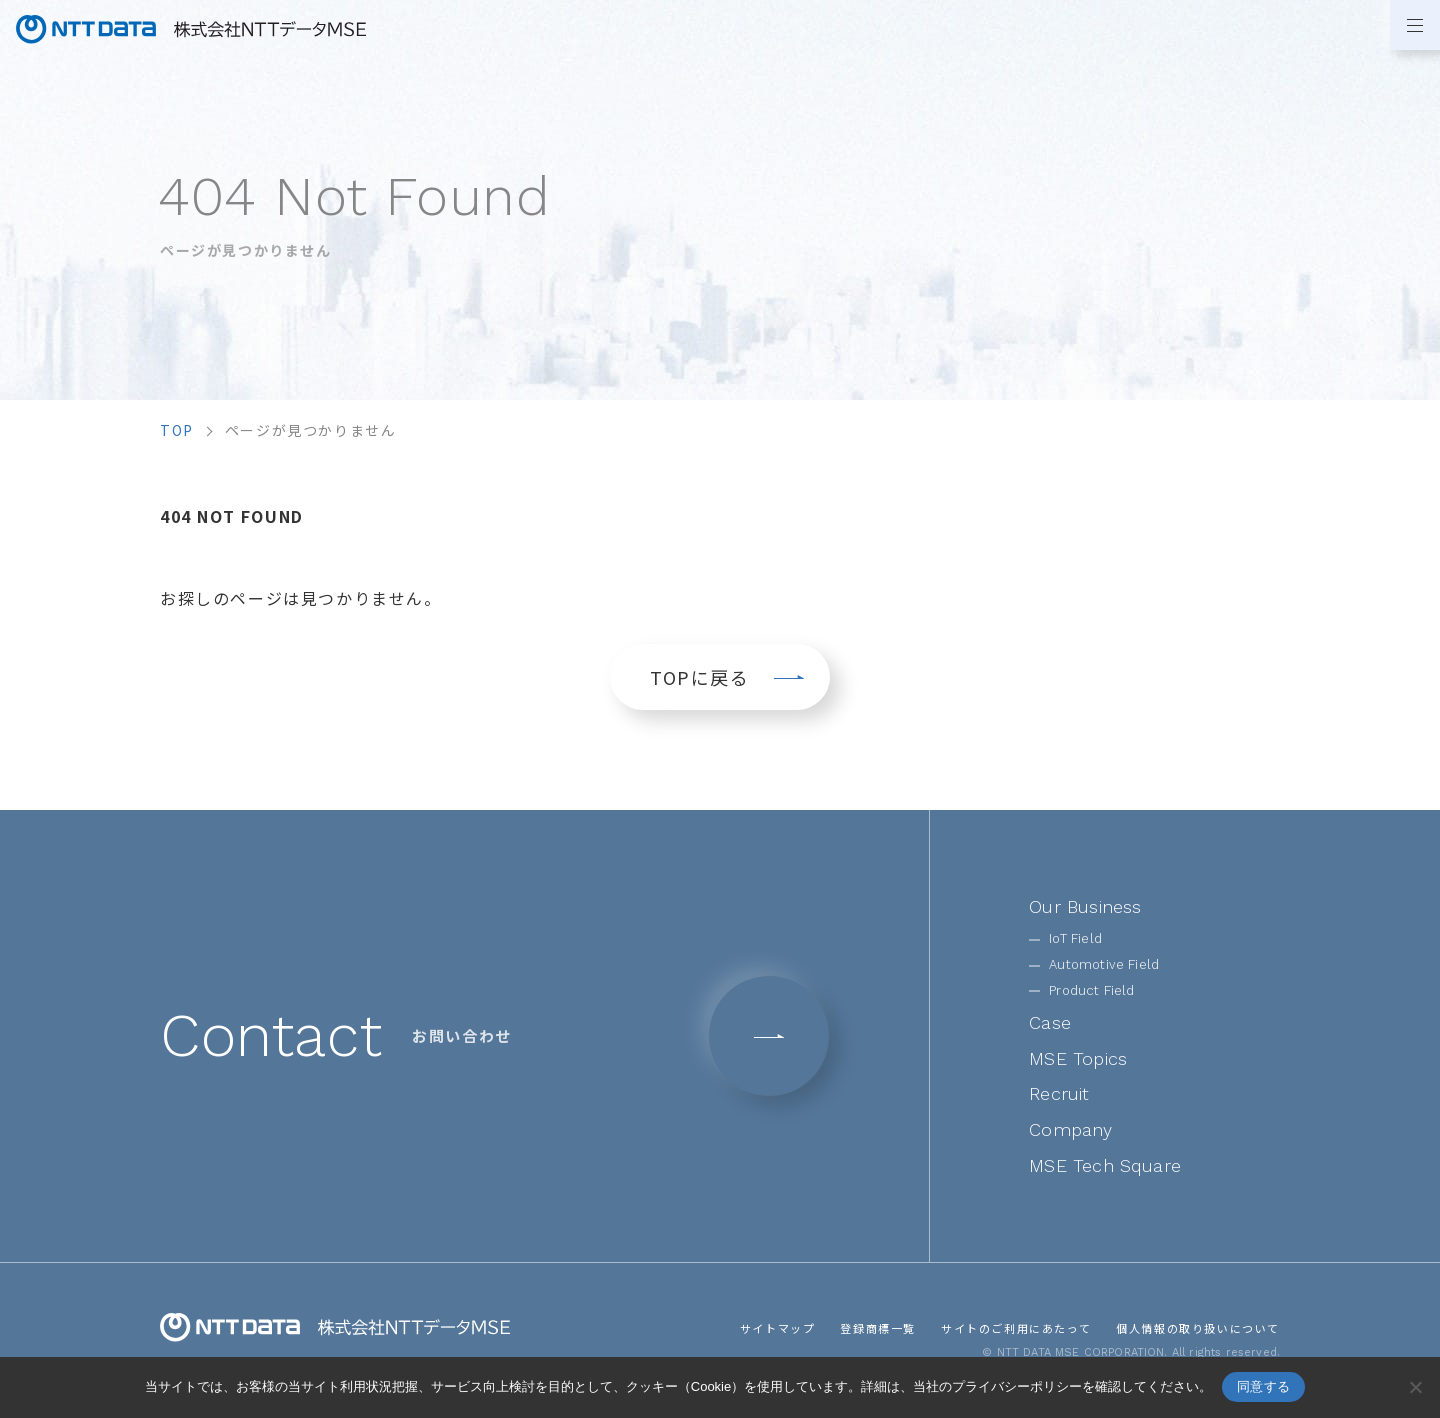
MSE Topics (1078, 1058)
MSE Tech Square (1105, 1165)
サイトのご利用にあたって (1016, 1328)
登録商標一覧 (878, 1328)
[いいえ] (1415, 1387)
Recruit (1059, 1093)
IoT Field (1075, 938)
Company (1070, 1129)
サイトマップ (778, 1328)
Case (1050, 1022)
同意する (1263, 1386)
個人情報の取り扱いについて (1198, 1328)
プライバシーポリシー (1017, 1386)
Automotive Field (1104, 964)
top (177, 430)
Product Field (1091, 990)
